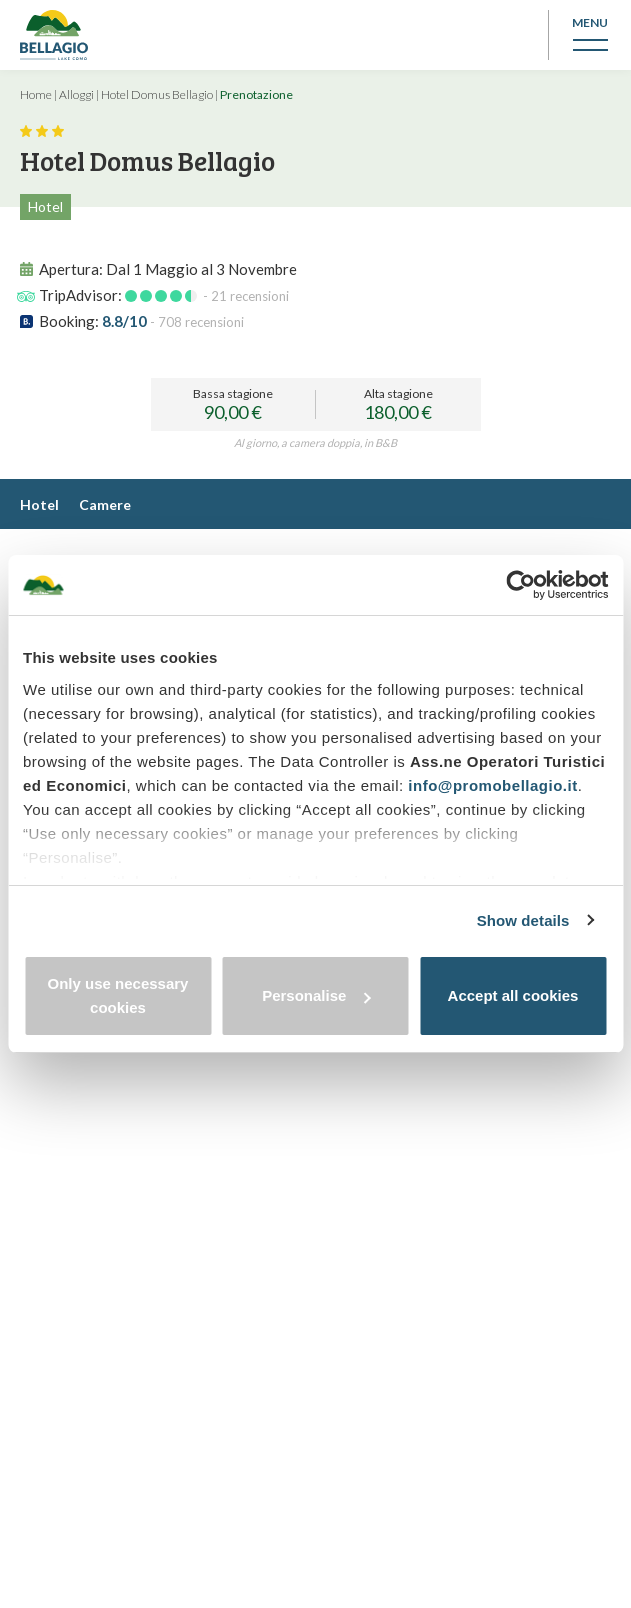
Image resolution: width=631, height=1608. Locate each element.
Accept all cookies (513, 995)
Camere (105, 504)
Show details (523, 920)
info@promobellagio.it (492, 785)
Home (36, 94)
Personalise (316, 995)
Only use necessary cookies (118, 995)
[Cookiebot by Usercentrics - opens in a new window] (520, 585)
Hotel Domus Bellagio (157, 94)
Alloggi (76, 94)
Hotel (39, 504)
